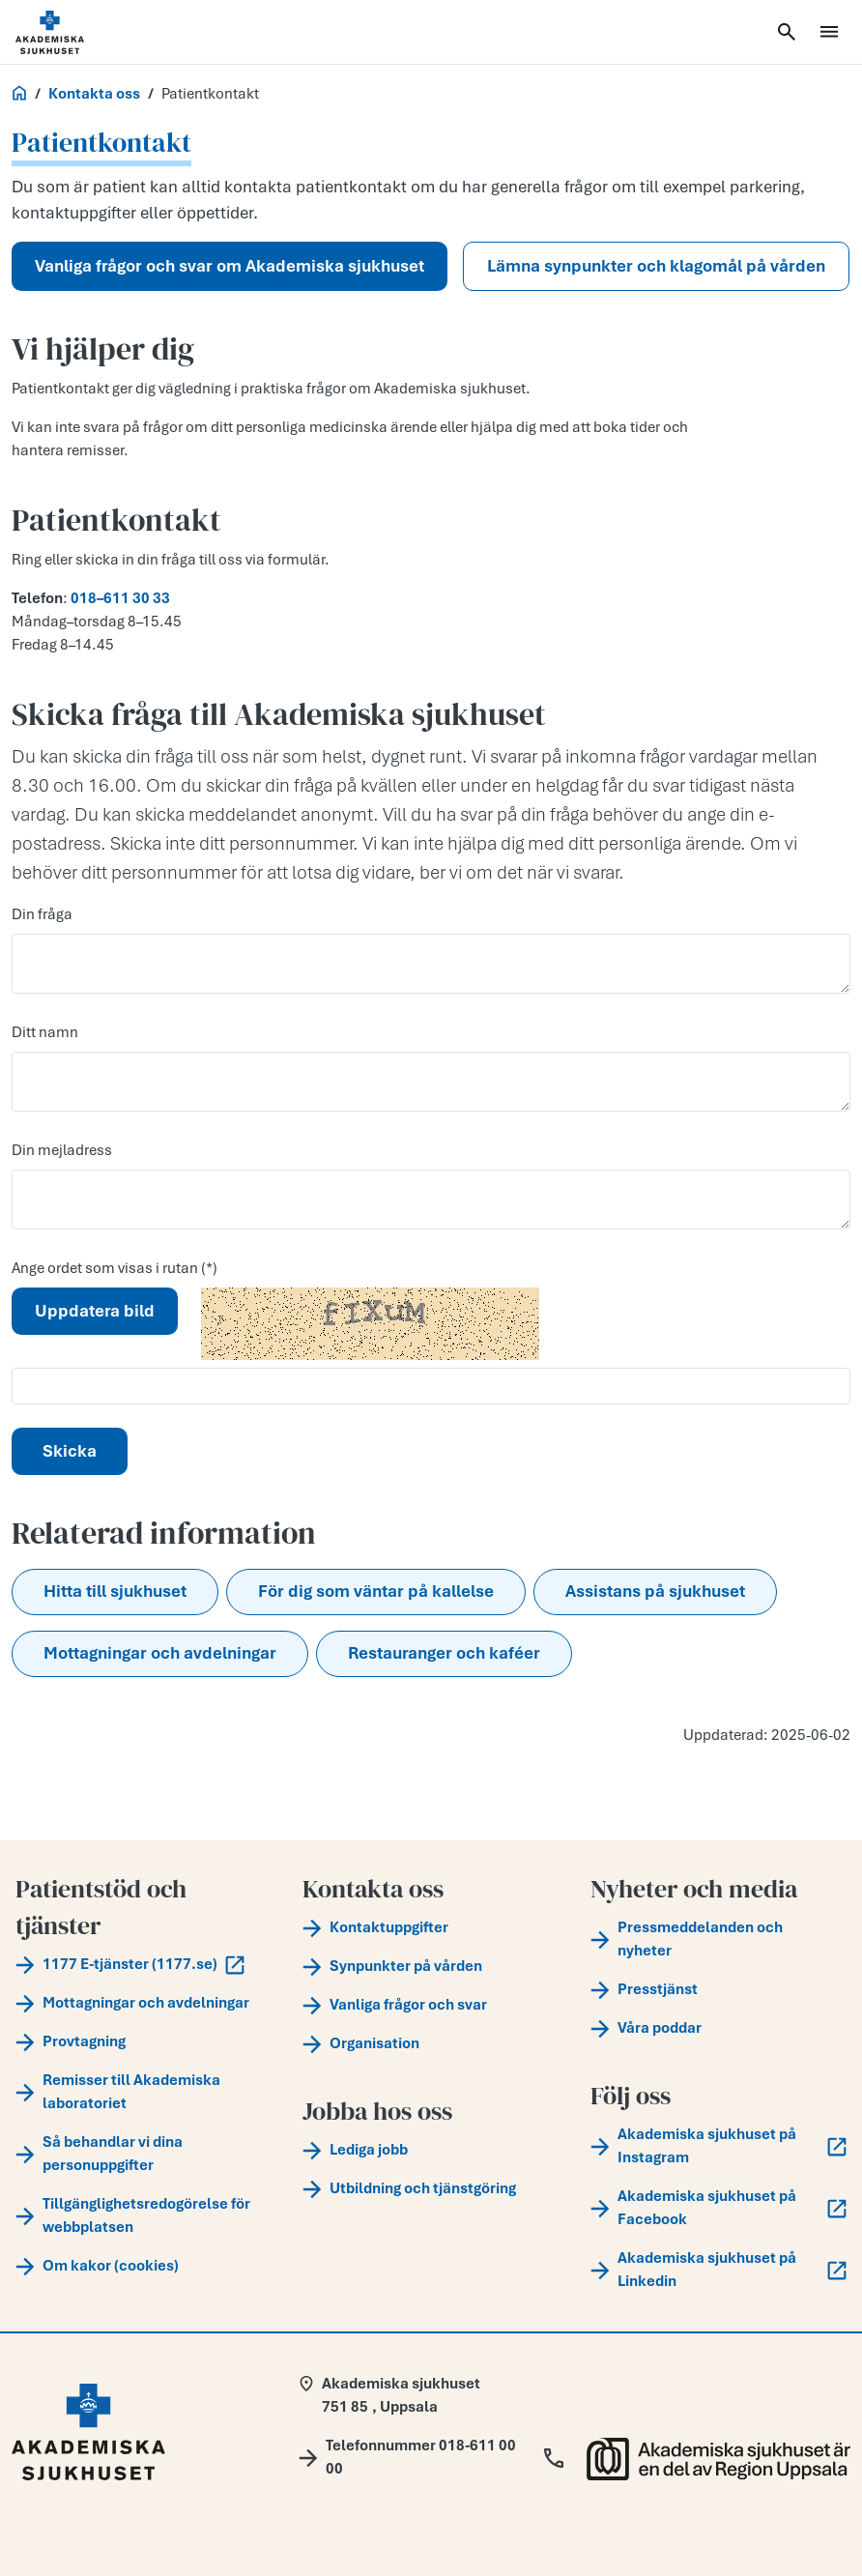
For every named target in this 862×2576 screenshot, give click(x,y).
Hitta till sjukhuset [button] (115, 1591)
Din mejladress (62, 1150)
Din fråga (42, 914)
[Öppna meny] (829, 32)
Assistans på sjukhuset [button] (655, 1591)
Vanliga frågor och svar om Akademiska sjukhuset (229, 265)
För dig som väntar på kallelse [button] (376, 1591)
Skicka (70, 1451)
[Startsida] (73, 32)
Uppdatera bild (95, 1310)
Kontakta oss (94, 93)
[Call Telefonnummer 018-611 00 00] (430, 2457)
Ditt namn (45, 1032)
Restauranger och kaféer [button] (444, 1653)
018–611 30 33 (120, 598)
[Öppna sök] (786, 32)
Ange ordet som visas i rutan (106, 1268)
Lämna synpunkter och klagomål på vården (656, 265)
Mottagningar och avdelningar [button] (159, 1653)
